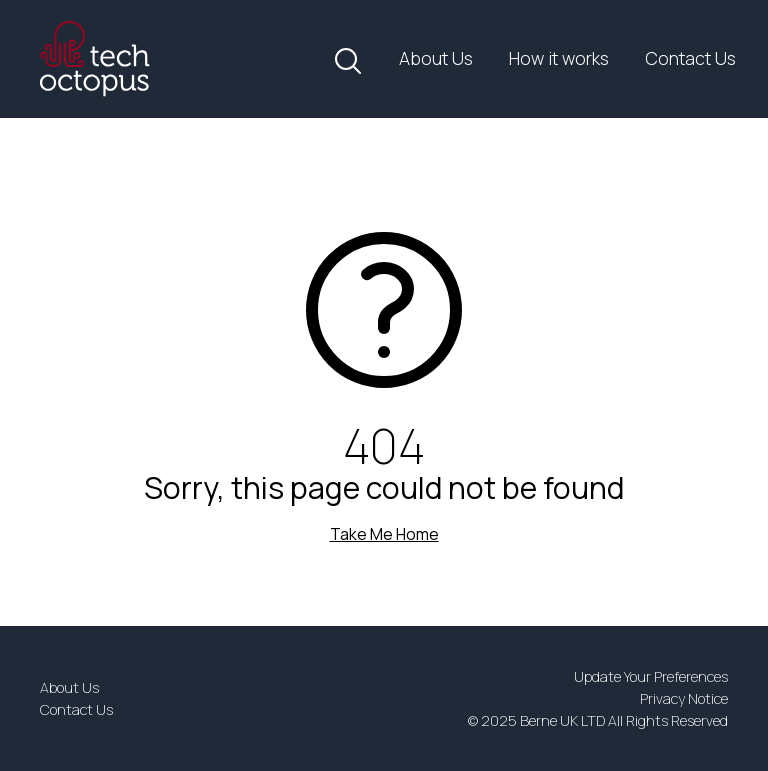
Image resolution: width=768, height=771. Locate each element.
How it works (559, 58)
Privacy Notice (684, 698)
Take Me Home (384, 534)
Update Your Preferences (651, 676)
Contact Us (690, 58)
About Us (436, 58)
